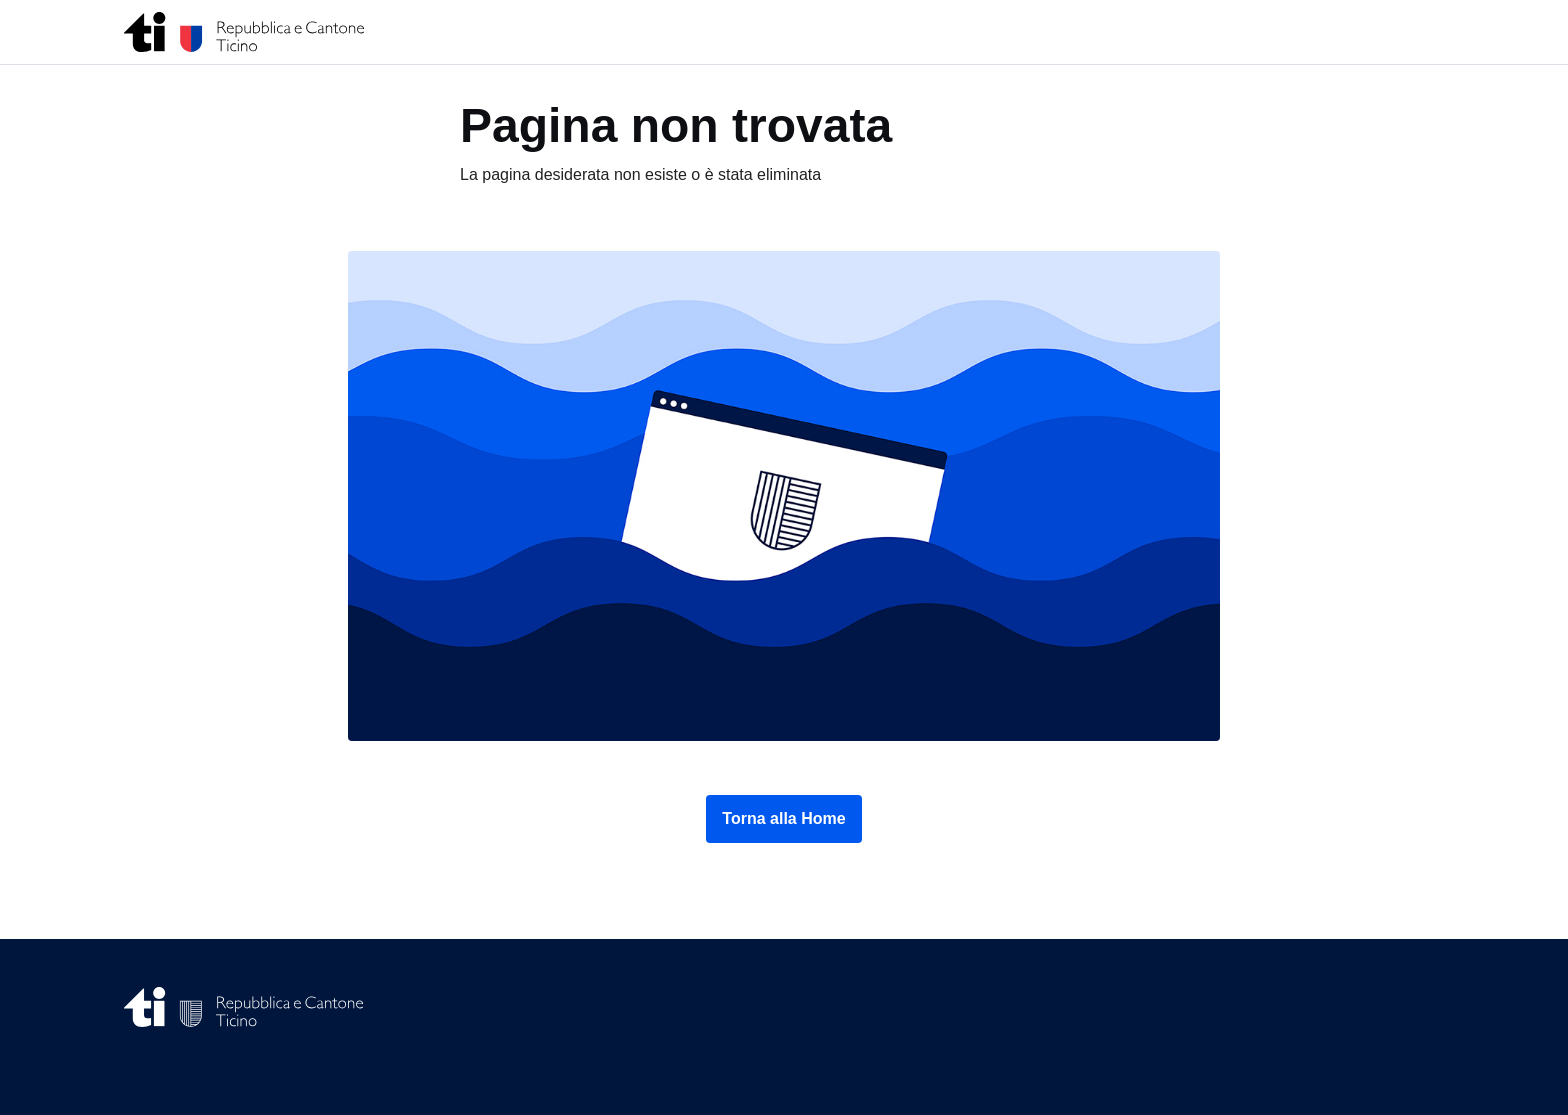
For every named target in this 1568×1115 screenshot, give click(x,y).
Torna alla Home (783, 818)
